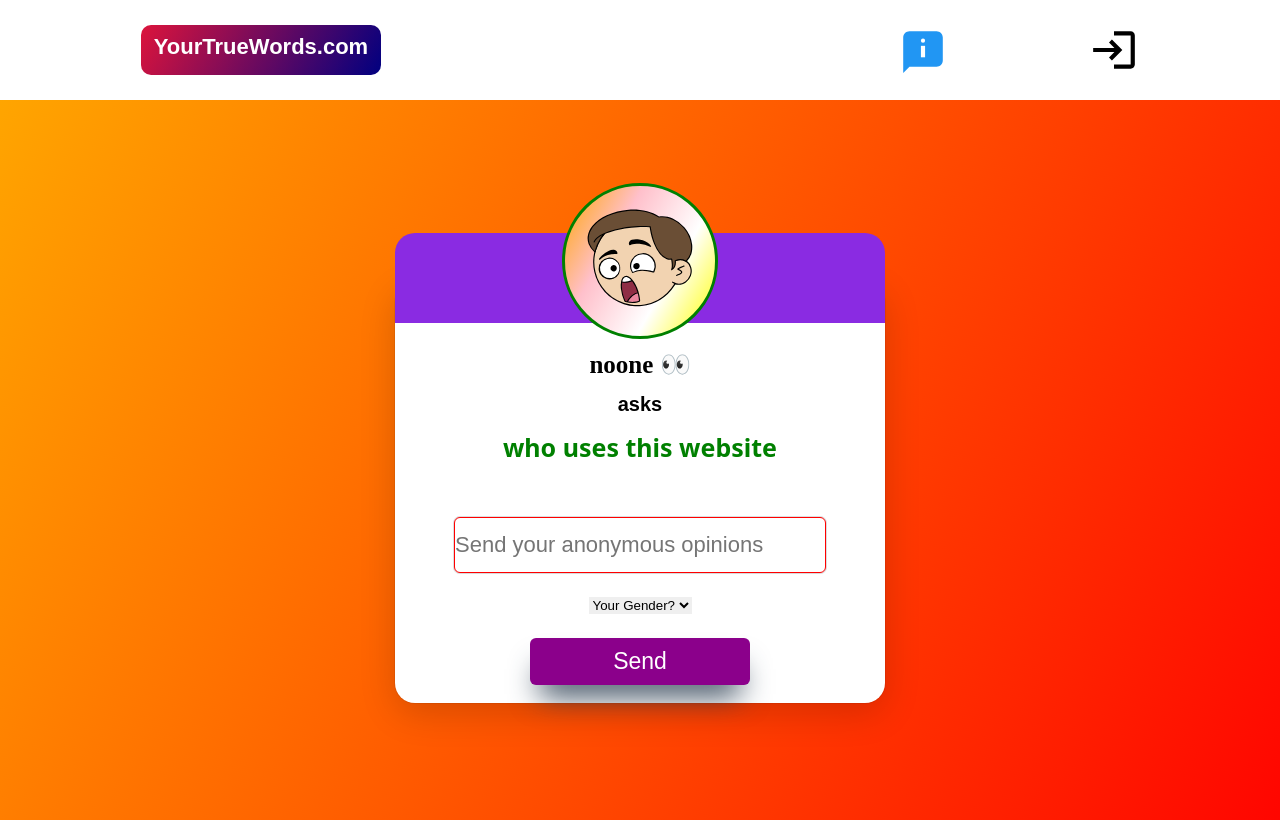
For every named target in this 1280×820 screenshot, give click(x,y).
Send (640, 661)
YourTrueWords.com (261, 46)
